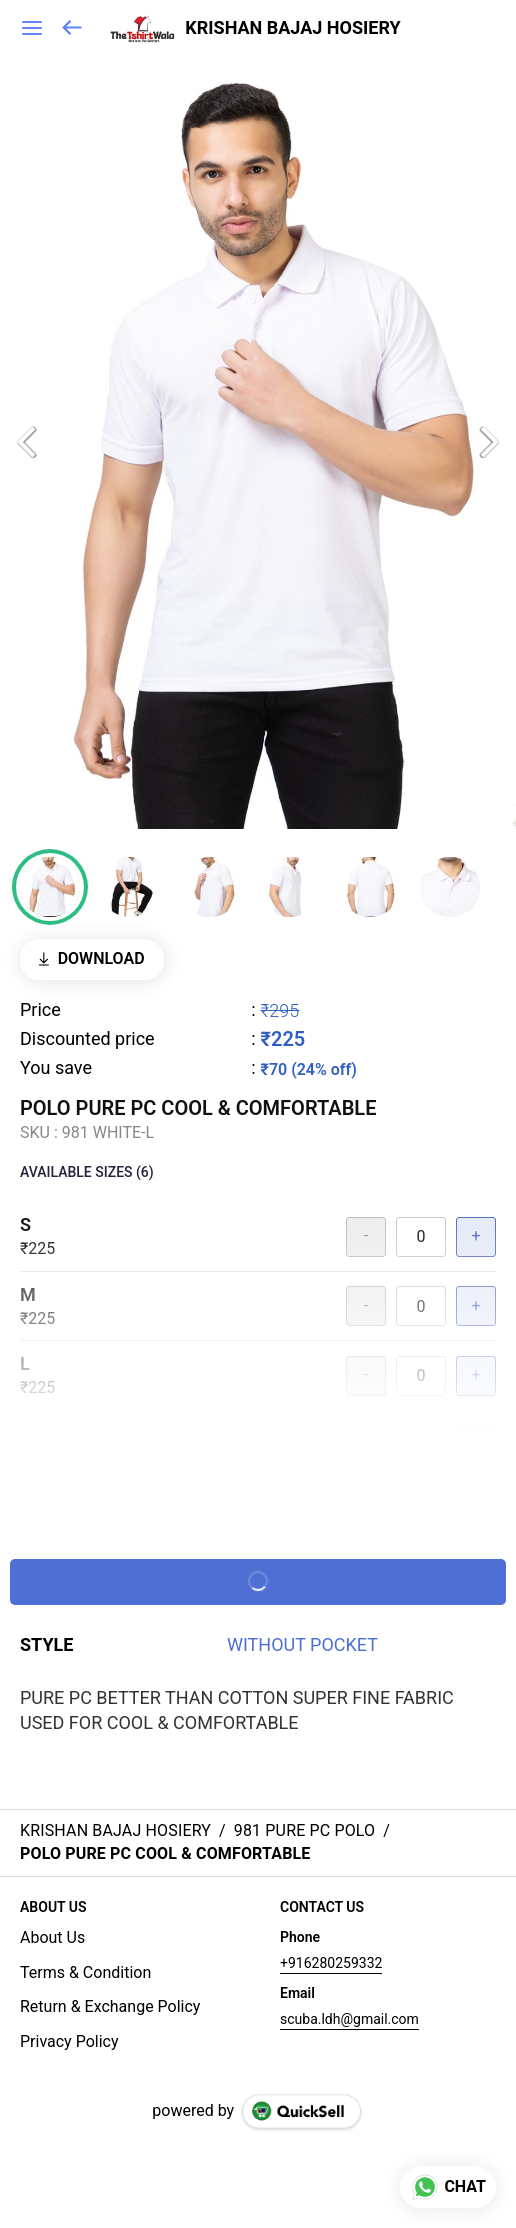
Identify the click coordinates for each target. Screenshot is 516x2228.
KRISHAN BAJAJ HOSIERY (292, 28)
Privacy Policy (69, 2041)
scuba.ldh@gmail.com (349, 2019)
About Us (52, 1937)
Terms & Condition (85, 1972)
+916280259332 (331, 1963)
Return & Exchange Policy (110, 2006)
